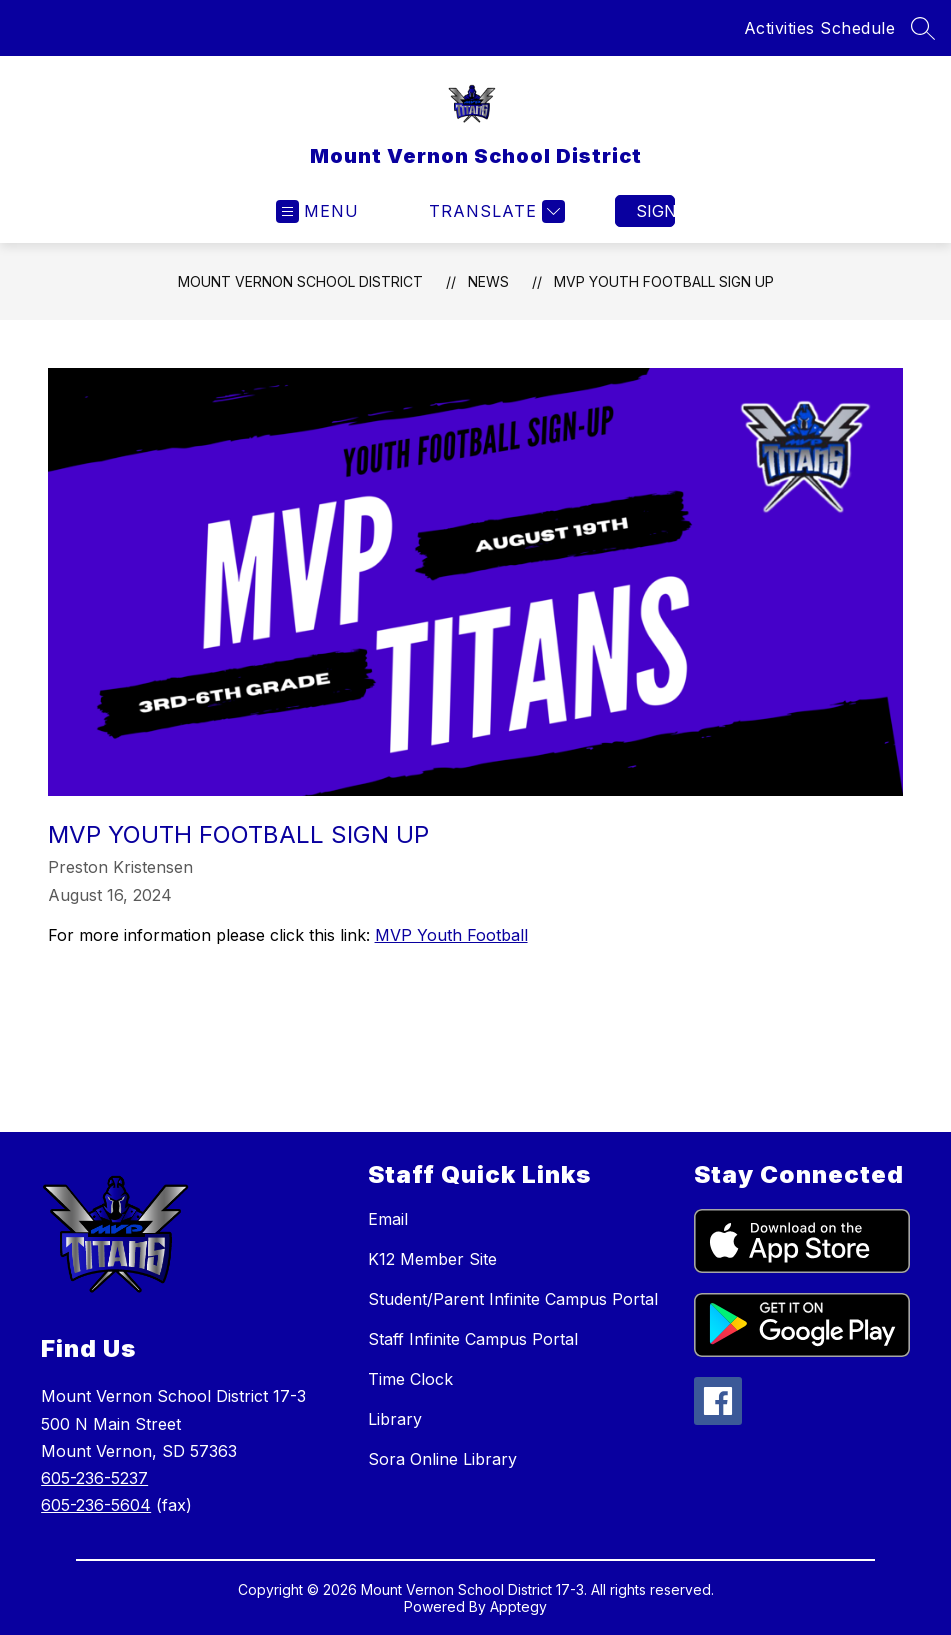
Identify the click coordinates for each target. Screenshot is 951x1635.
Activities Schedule (820, 28)
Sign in (655, 211)
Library (395, 1419)
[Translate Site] (494, 211)
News (488, 281)
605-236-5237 (94, 1478)
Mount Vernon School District (300, 281)
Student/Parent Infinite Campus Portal (513, 1299)
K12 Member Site (432, 1259)
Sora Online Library (442, 1459)
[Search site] (923, 28)
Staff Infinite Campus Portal (473, 1339)
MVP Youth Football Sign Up (664, 281)
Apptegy (518, 1606)
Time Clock (410, 1379)
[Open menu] (317, 211)
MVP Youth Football (451, 935)
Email (388, 1219)
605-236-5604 (96, 1505)
